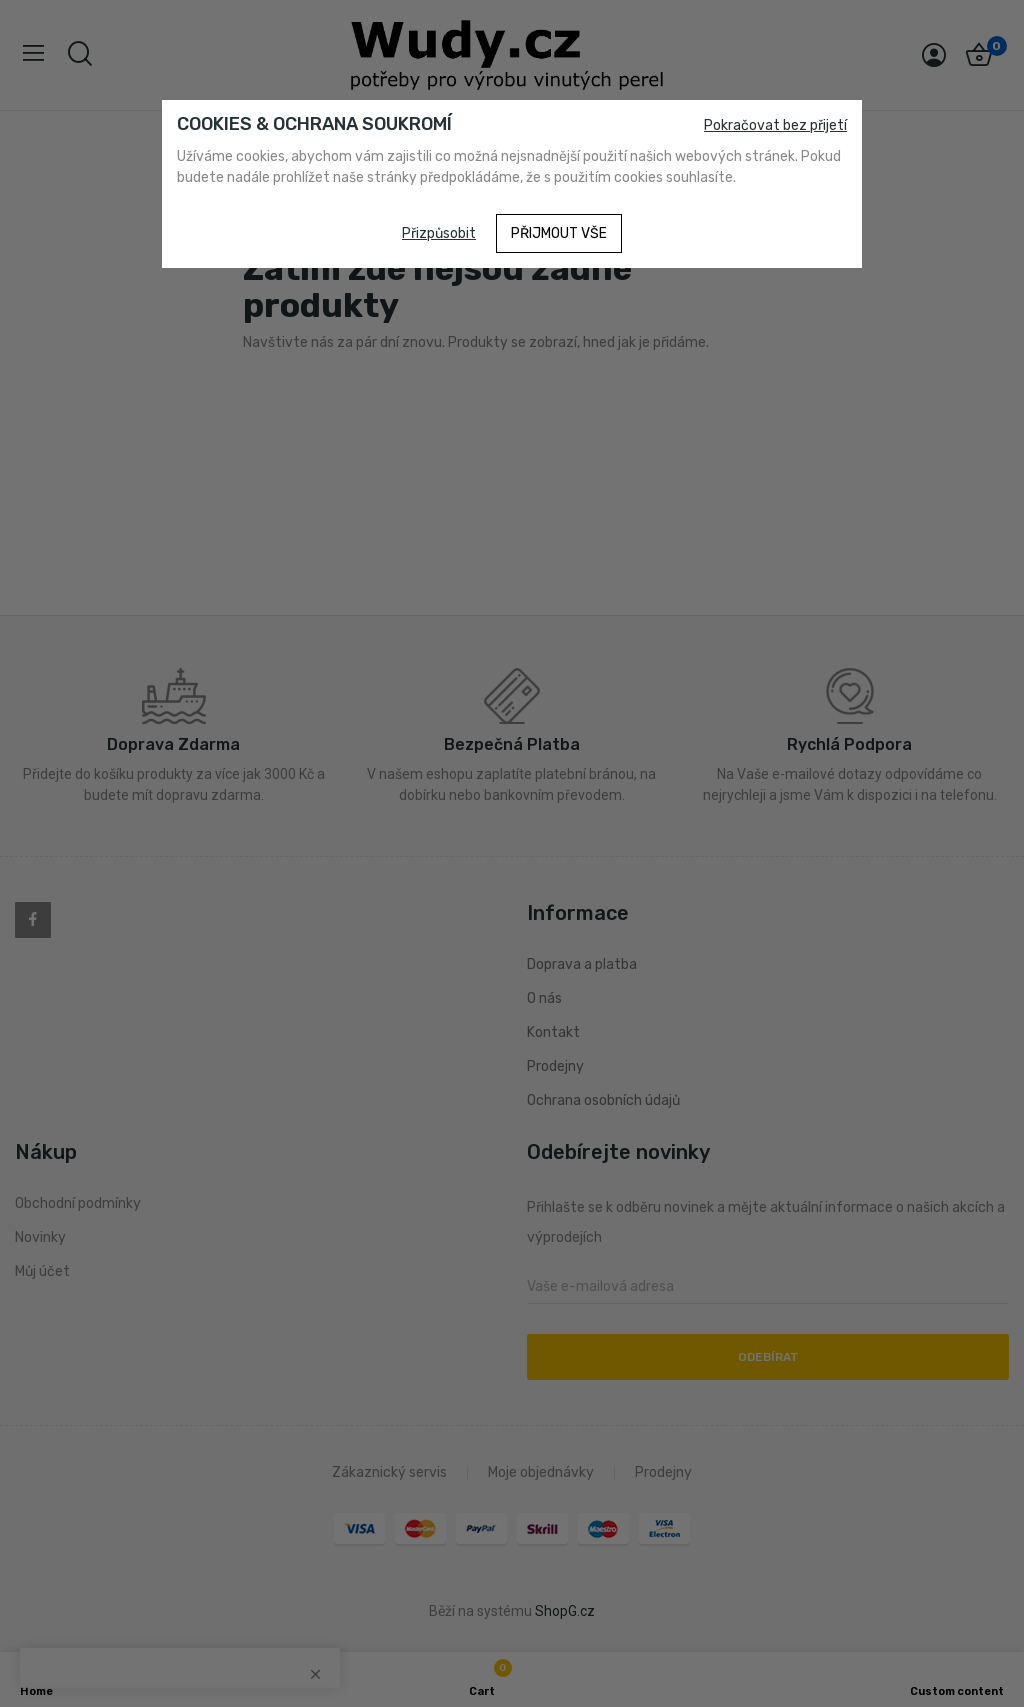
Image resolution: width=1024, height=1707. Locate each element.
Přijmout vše (559, 233)
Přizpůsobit (439, 233)
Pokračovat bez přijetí (775, 125)
